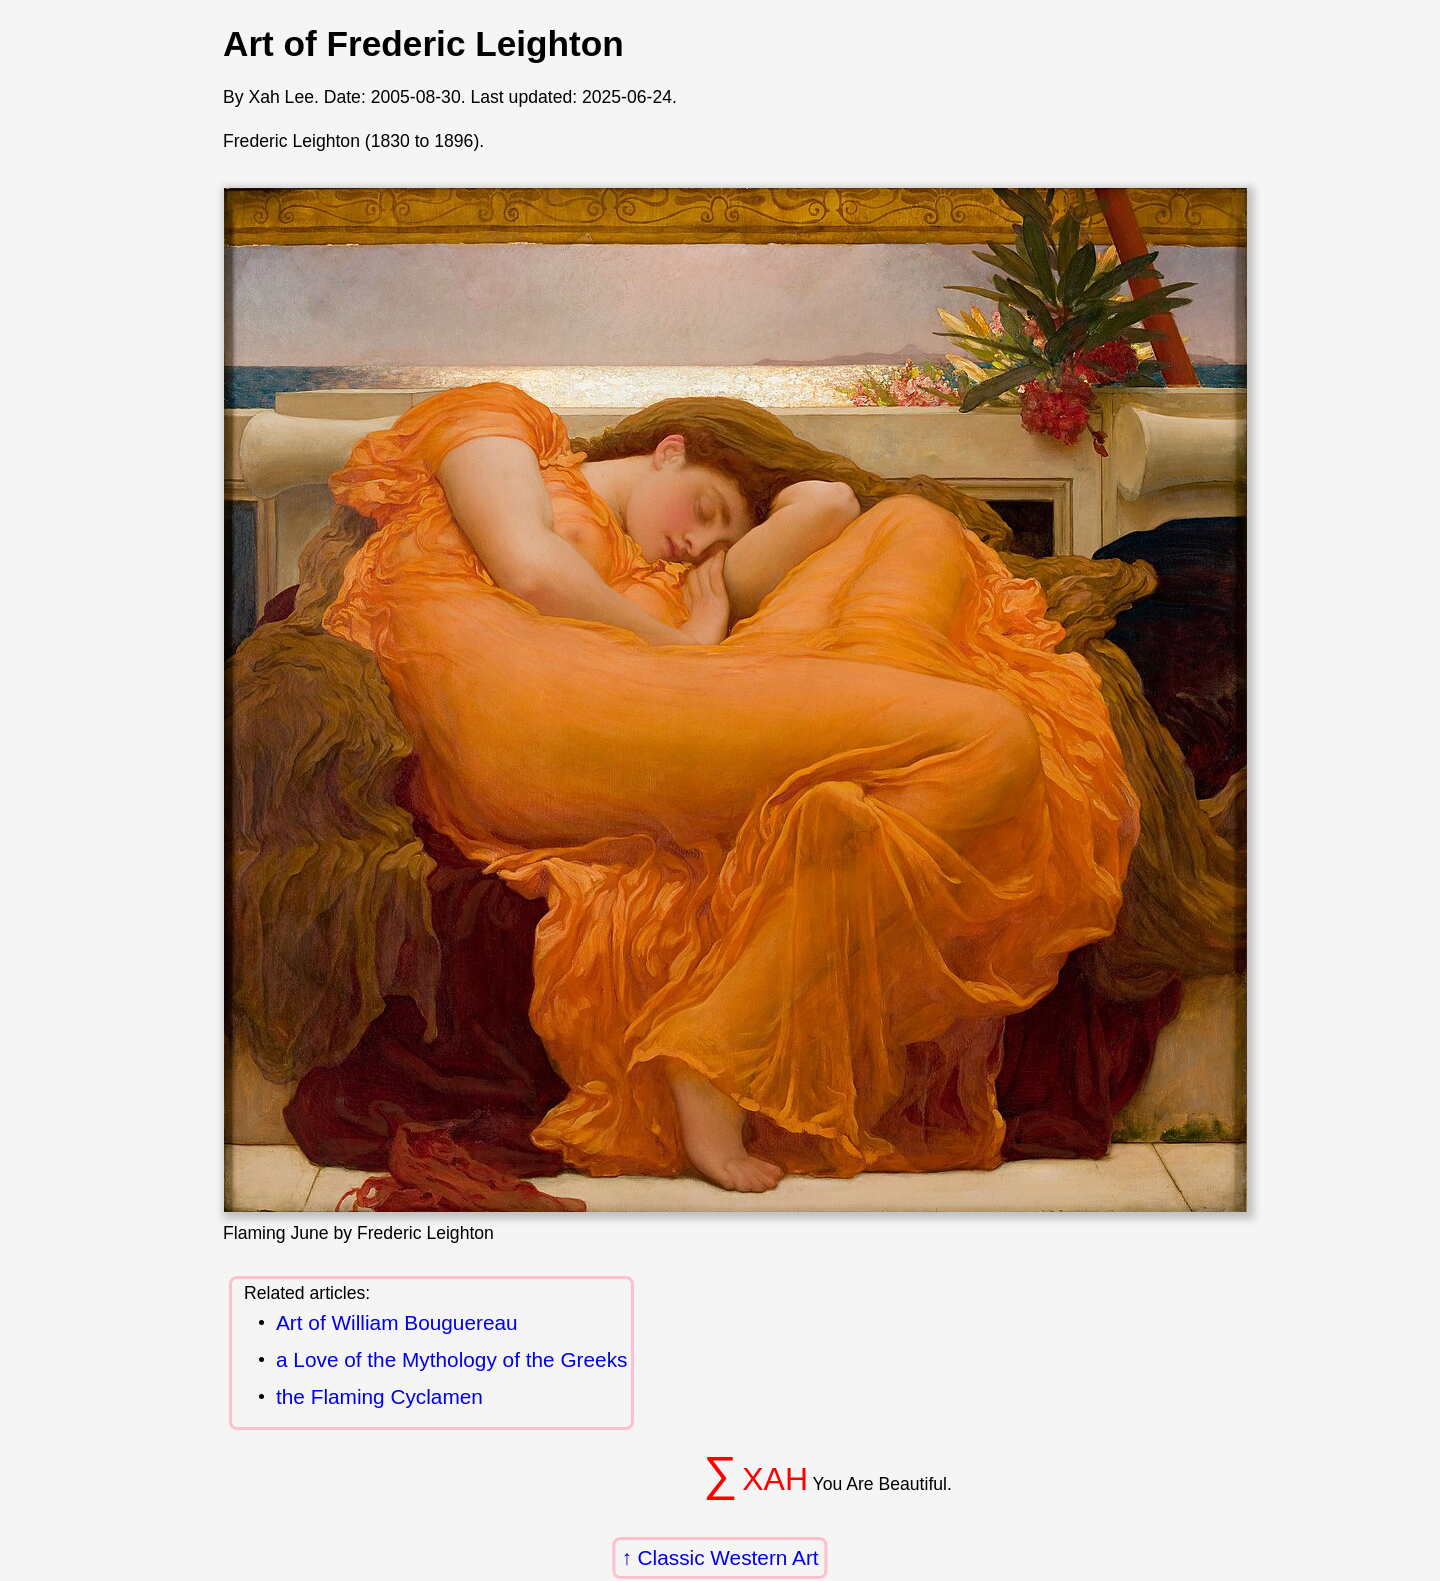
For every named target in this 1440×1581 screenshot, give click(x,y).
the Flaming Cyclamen (379, 1397)
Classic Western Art (728, 1557)
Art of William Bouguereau (397, 1323)
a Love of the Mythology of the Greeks (451, 1360)
